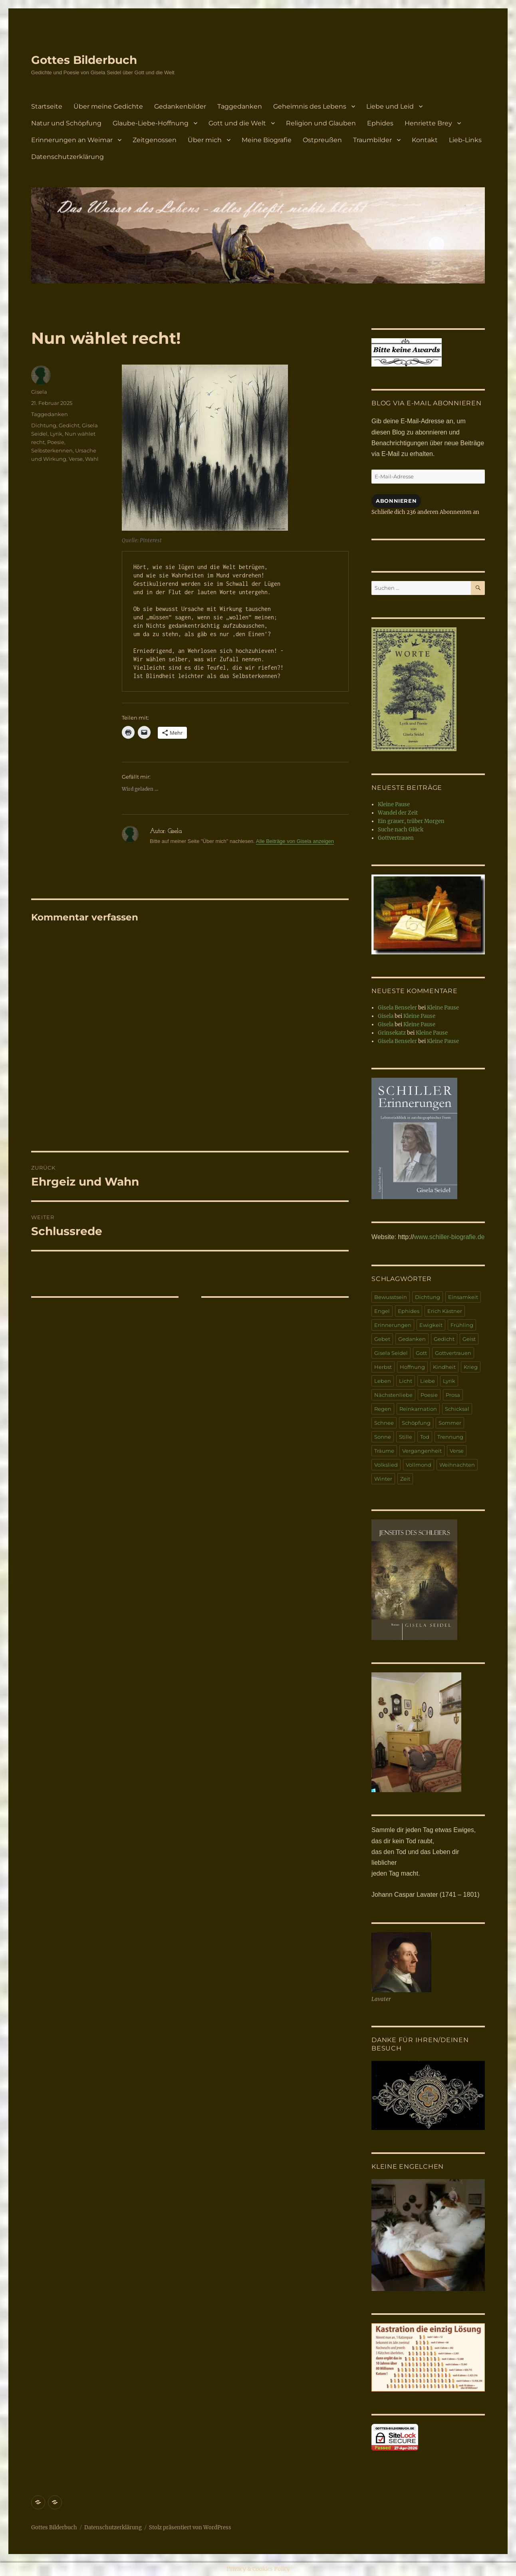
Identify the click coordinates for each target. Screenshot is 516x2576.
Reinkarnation (418, 1409)
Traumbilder (372, 140)
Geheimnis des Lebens (309, 106)
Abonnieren (396, 501)
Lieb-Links (465, 140)
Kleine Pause (394, 804)
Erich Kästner (444, 1311)
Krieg (471, 1367)
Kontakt (425, 140)
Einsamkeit (463, 1297)
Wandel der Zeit (398, 812)
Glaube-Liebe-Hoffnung (151, 123)
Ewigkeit (431, 1325)
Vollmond (418, 1465)
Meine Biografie (267, 140)
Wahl (92, 459)
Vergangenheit (422, 1451)
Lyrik (56, 433)
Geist (469, 1339)
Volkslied (386, 1465)
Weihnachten (457, 1465)
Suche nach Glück (400, 829)
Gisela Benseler (397, 1007)
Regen (382, 1409)
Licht (405, 1381)
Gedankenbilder (180, 106)
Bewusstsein (390, 1297)
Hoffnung (412, 1367)
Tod (424, 1437)
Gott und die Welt (237, 123)
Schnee (384, 1423)
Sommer (450, 1423)
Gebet (382, 1339)
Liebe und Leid (390, 106)
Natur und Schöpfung (66, 123)
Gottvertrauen (396, 838)
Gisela (39, 392)
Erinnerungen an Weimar (72, 140)
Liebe (427, 1381)
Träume (384, 1451)
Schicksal (457, 1409)
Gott (421, 1353)
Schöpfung (416, 1423)
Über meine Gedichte (108, 106)
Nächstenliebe (393, 1395)
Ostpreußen (322, 140)
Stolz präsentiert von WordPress (190, 2527)
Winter (383, 1478)
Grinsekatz (392, 1032)
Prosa (453, 1395)
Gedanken (412, 1339)
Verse (76, 459)
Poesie (55, 442)
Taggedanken (239, 106)
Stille (405, 1437)
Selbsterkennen (52, 450)
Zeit (405, 1478)
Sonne (382, 1437)
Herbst (383, 1367)
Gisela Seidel (391, 1353)
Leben (382, 1381)
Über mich (205, 140)
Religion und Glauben (321, 123)
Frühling (462, 1325)
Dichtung (43, 425)
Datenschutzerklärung (67, 157)
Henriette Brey (428, 123)
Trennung (450, 1437)
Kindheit (444, 1367)
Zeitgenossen (155, 140)
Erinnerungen (392, 1325)
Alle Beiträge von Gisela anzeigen (295, 841)
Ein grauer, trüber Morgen (411, 821)
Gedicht (69, 425)
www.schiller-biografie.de (449, 1236)
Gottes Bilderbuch (84, 60)
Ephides (380, 123)
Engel (382, 1311)
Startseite (46, 106)
